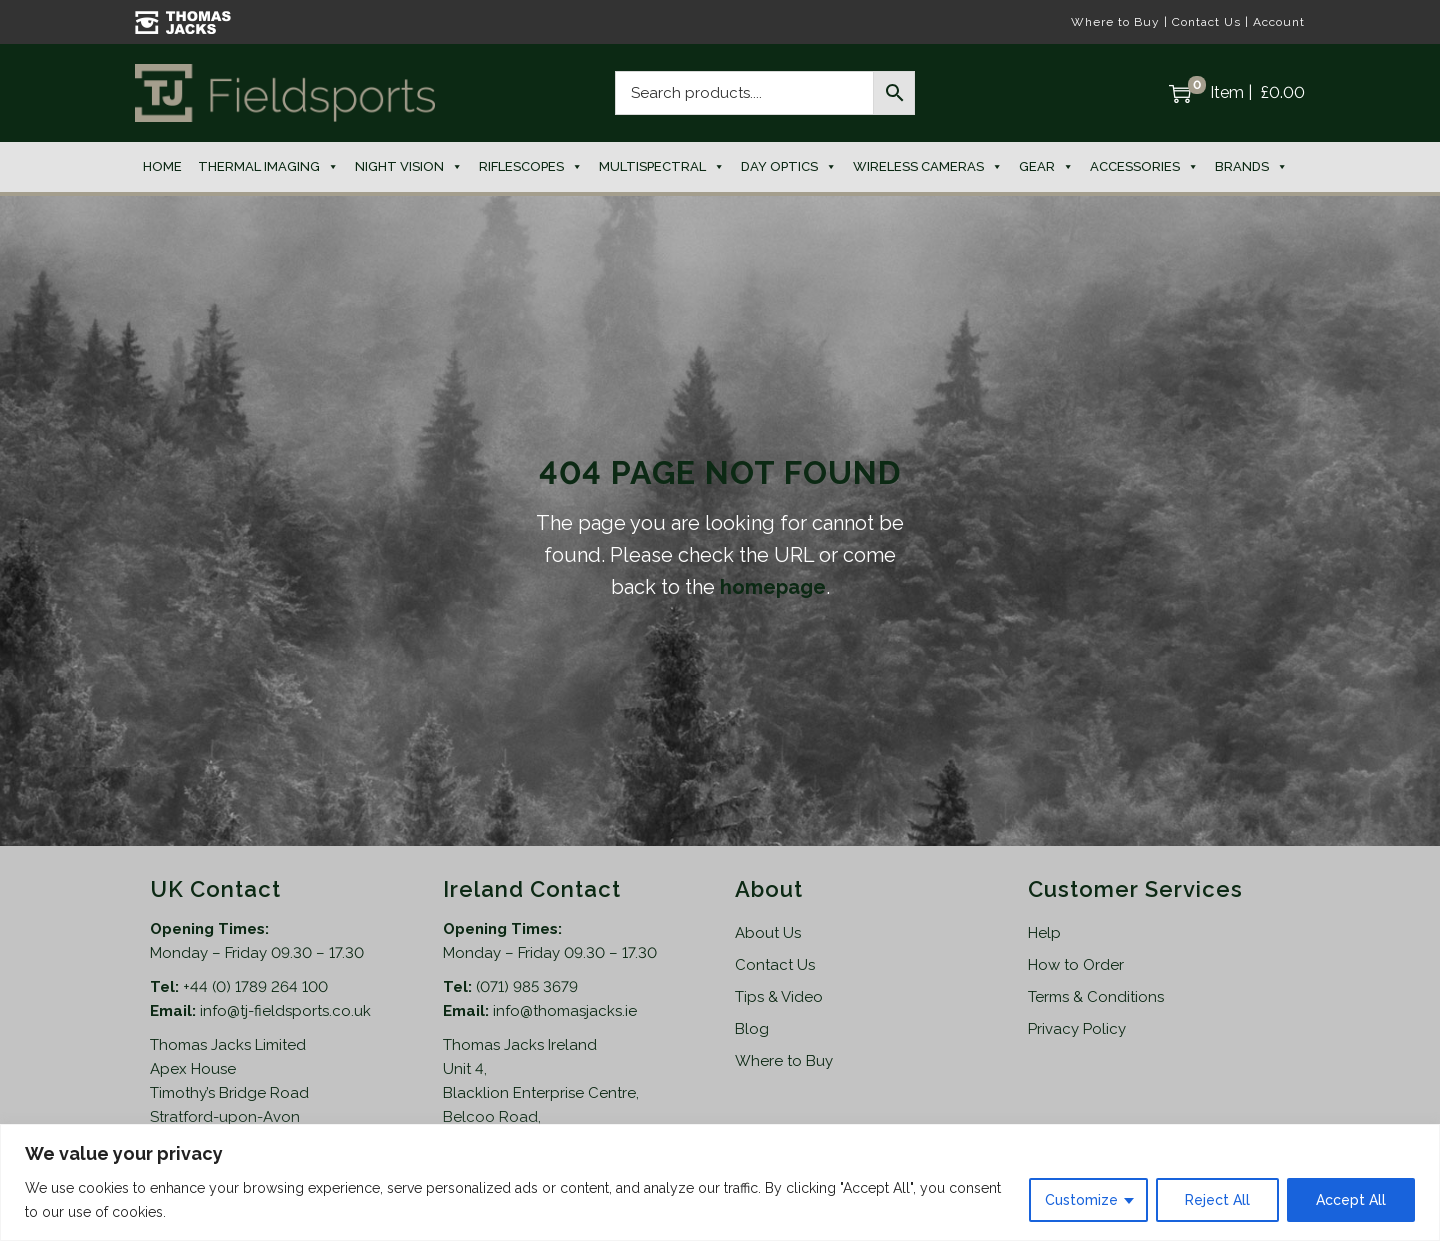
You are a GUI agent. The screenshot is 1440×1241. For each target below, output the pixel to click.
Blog (752, 1029)
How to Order (1076, 965)
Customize (1081, 1200)
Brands (1251, 167)
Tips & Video (779, 997)
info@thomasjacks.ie (565, 1011)
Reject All (1217, 1200)
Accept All (1351, 1200)
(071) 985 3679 (527, 987)
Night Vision (409, 167)
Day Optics (789, 167)
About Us (768, 933)
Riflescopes (531, 167)
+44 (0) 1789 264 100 (255, 987)
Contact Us (1206, 22)
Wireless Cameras (928, 167)
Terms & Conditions (1096, 997)
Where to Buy (1115, 22)
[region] (720, 1182)
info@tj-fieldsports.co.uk (285, 1011)
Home (162, 166)
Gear (1046, 167)
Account (1279, 22)
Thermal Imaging (268, 167)
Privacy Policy (1077, 1029)
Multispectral (662, 167)
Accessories (1144, 167)
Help (1044, 933)
